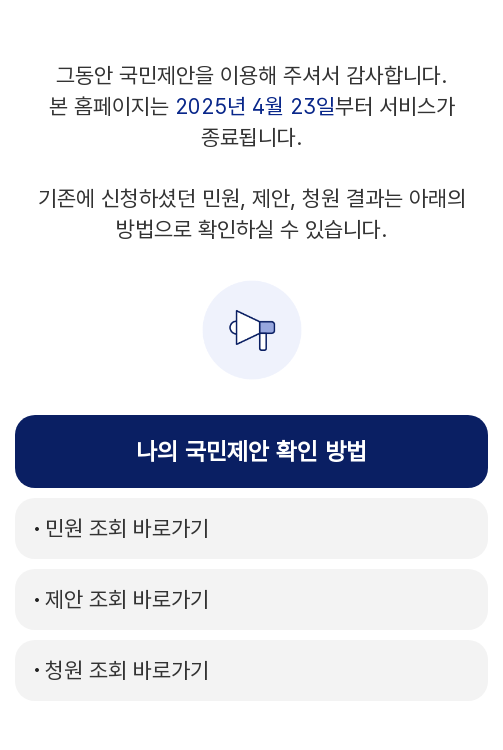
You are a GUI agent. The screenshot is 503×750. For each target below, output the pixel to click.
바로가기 (127, 528)
